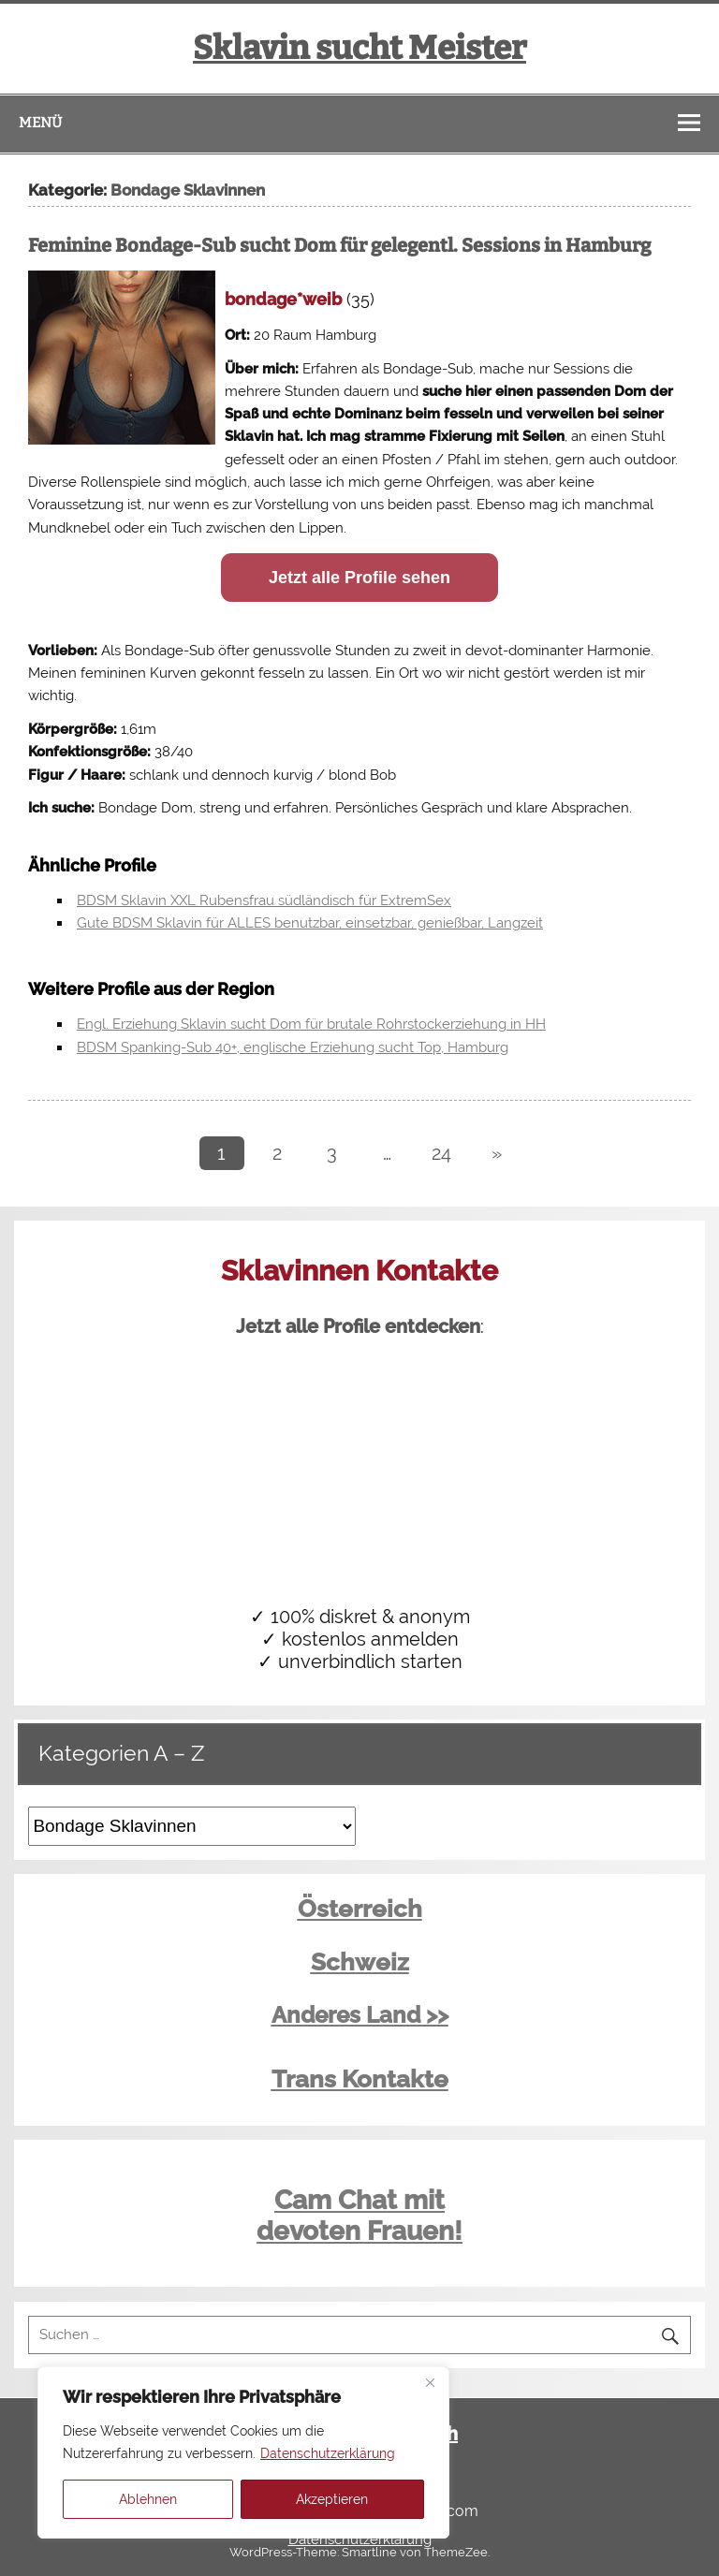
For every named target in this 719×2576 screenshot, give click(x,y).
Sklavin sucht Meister (359, 47)
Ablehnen (148, 2499)
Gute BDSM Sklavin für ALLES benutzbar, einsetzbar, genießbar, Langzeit (310, 923)
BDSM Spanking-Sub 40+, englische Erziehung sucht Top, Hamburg (292, 1047)
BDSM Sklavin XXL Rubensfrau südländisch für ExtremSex (264, 900)
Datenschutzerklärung (327, 2453)
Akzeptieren (332, 2499)
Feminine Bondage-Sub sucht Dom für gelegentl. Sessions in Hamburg (339, 245)
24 (441, 1153)
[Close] (429, 2382)
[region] (243, 2452)
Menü (40, 122)
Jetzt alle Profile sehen (359, 577)
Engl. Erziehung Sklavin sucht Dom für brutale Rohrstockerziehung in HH (311, 1024)
